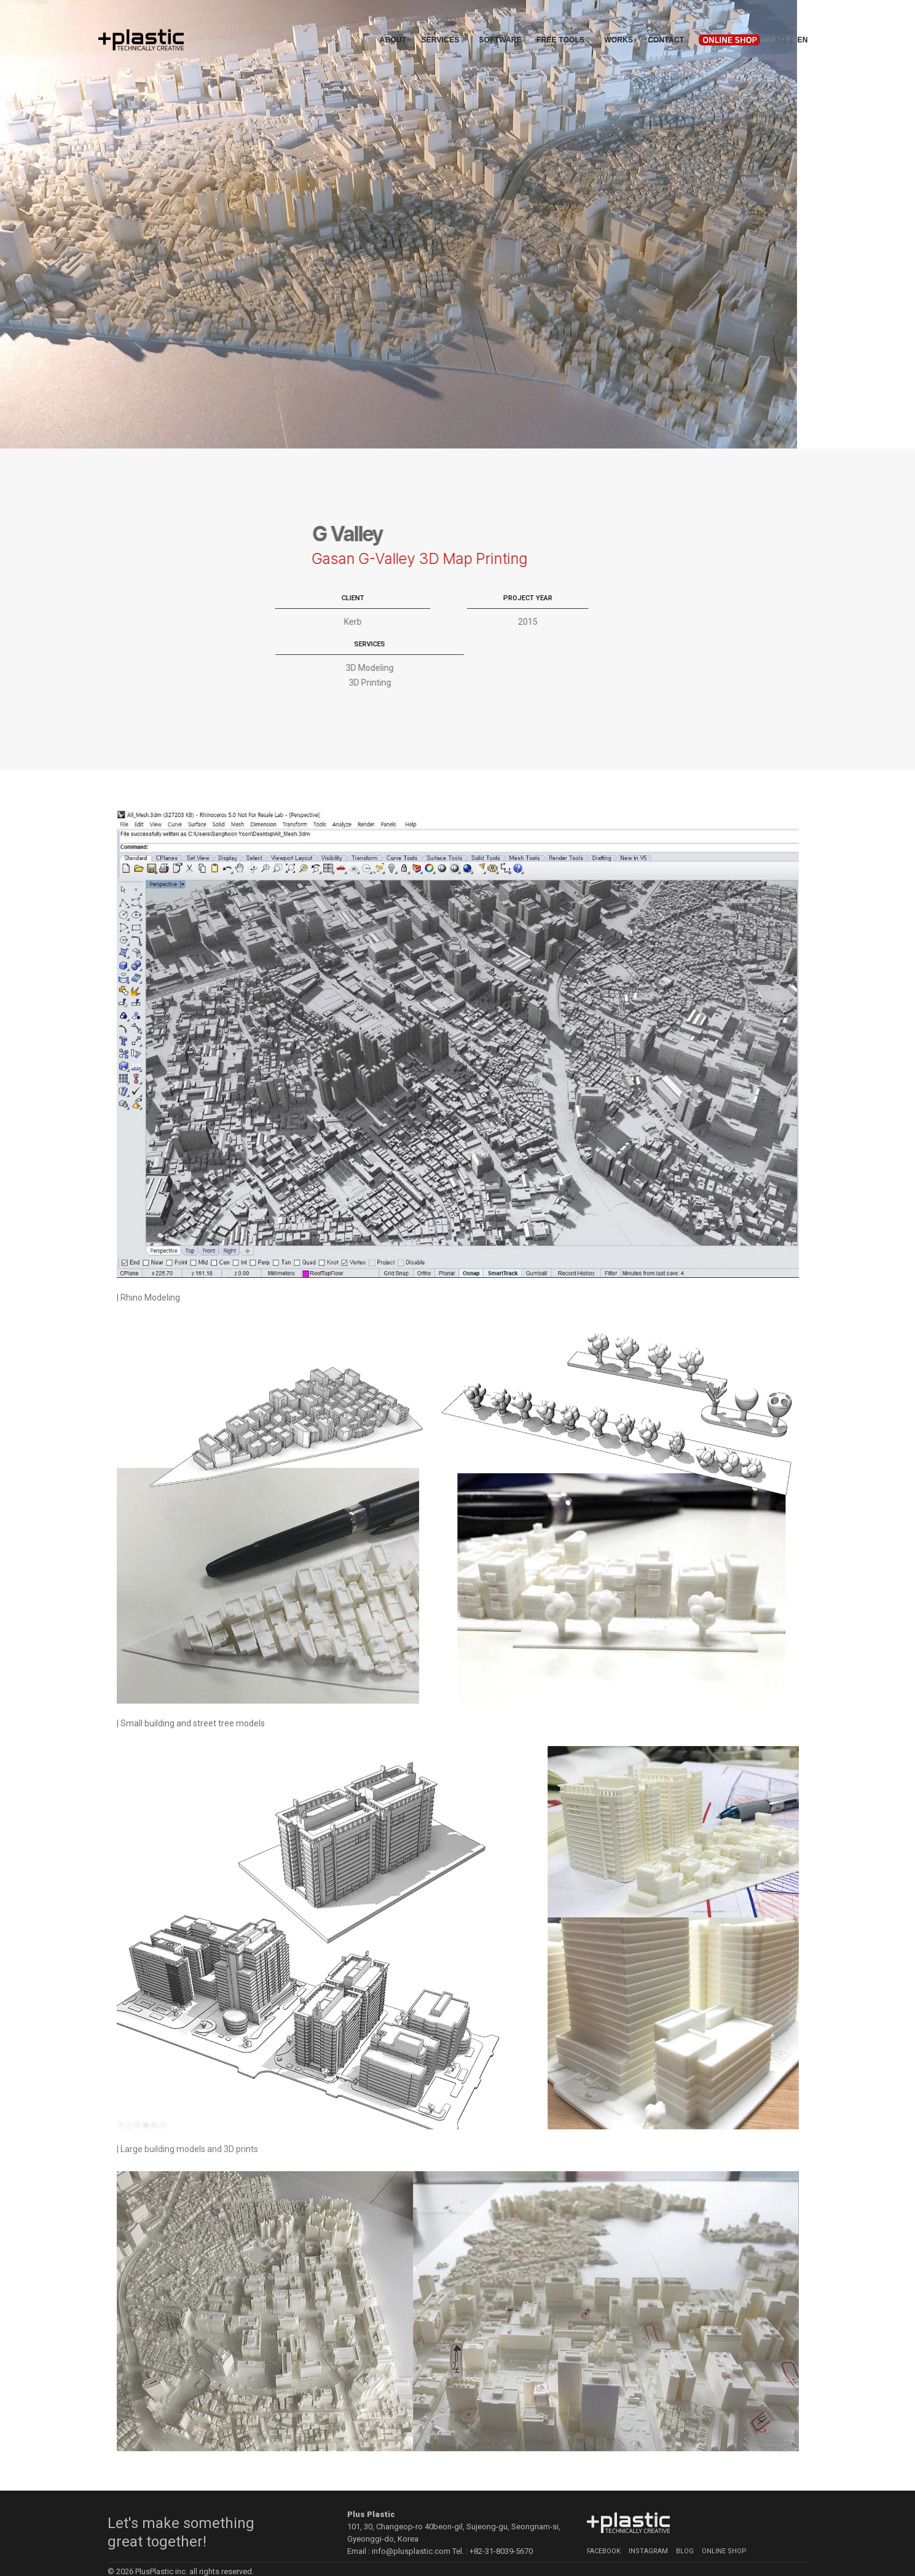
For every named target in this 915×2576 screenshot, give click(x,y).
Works (618, 24)
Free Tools (562, 24)
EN (802, 24)
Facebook (604, 2532)
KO (780, 24)
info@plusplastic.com (411, 2532)
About (393, 24)
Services (442, 24)
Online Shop (724, 2532)
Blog (685, 2532)
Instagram (648, 2532)
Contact (666, 24)
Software (500, 24)
